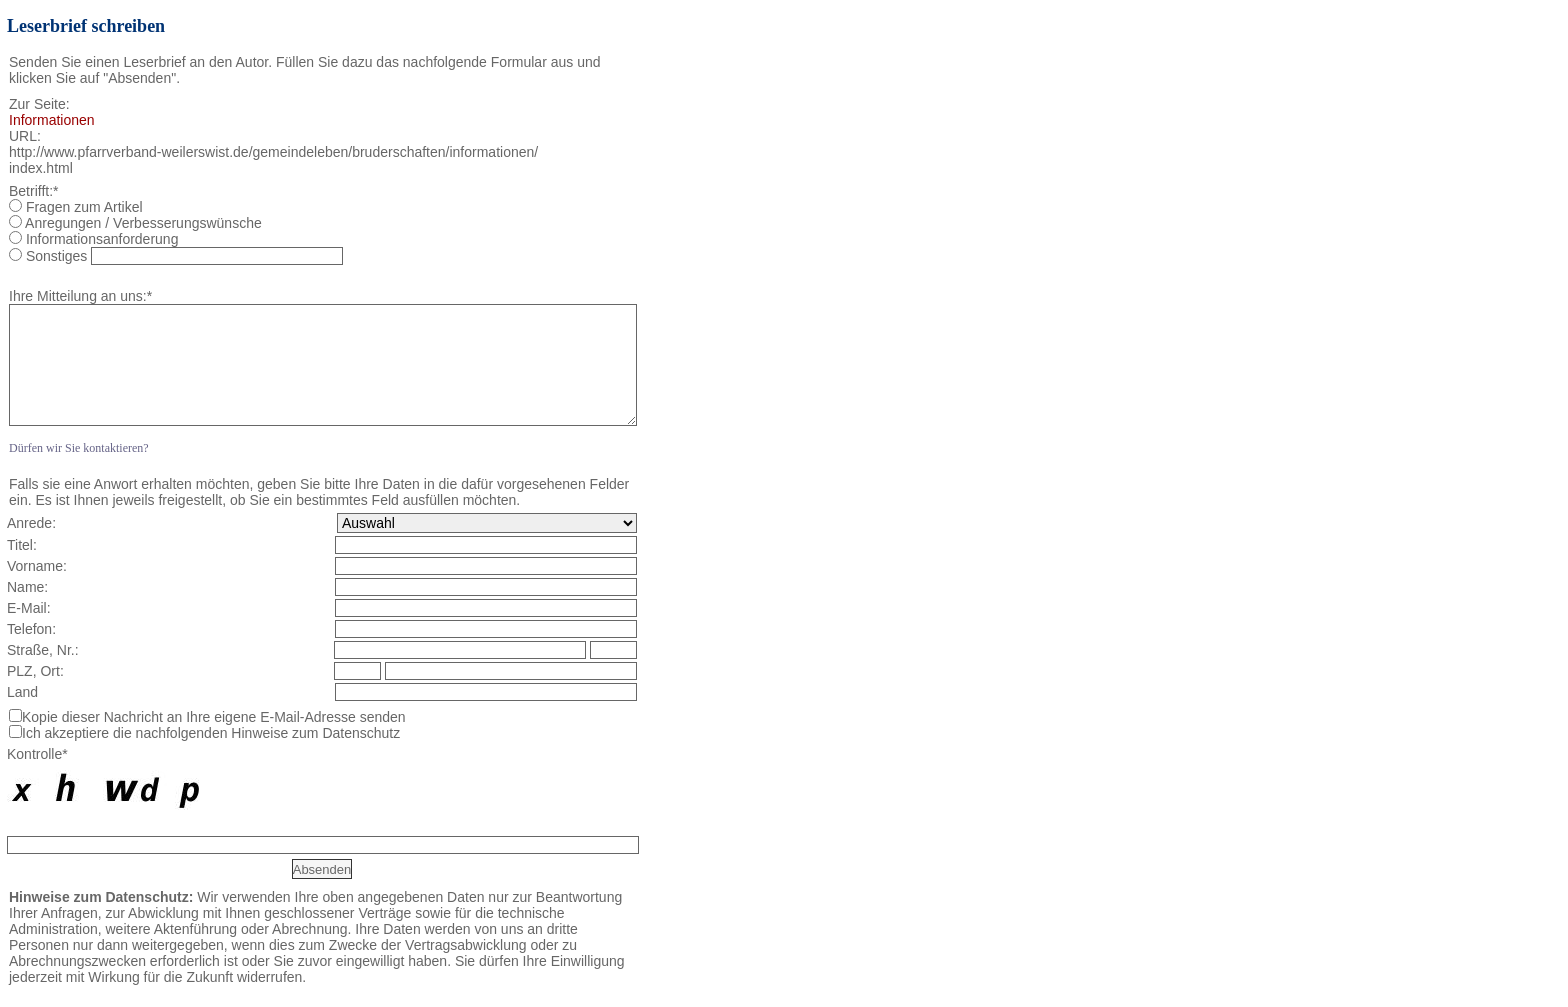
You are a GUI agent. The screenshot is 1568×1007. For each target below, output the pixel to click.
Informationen (52, 120)
